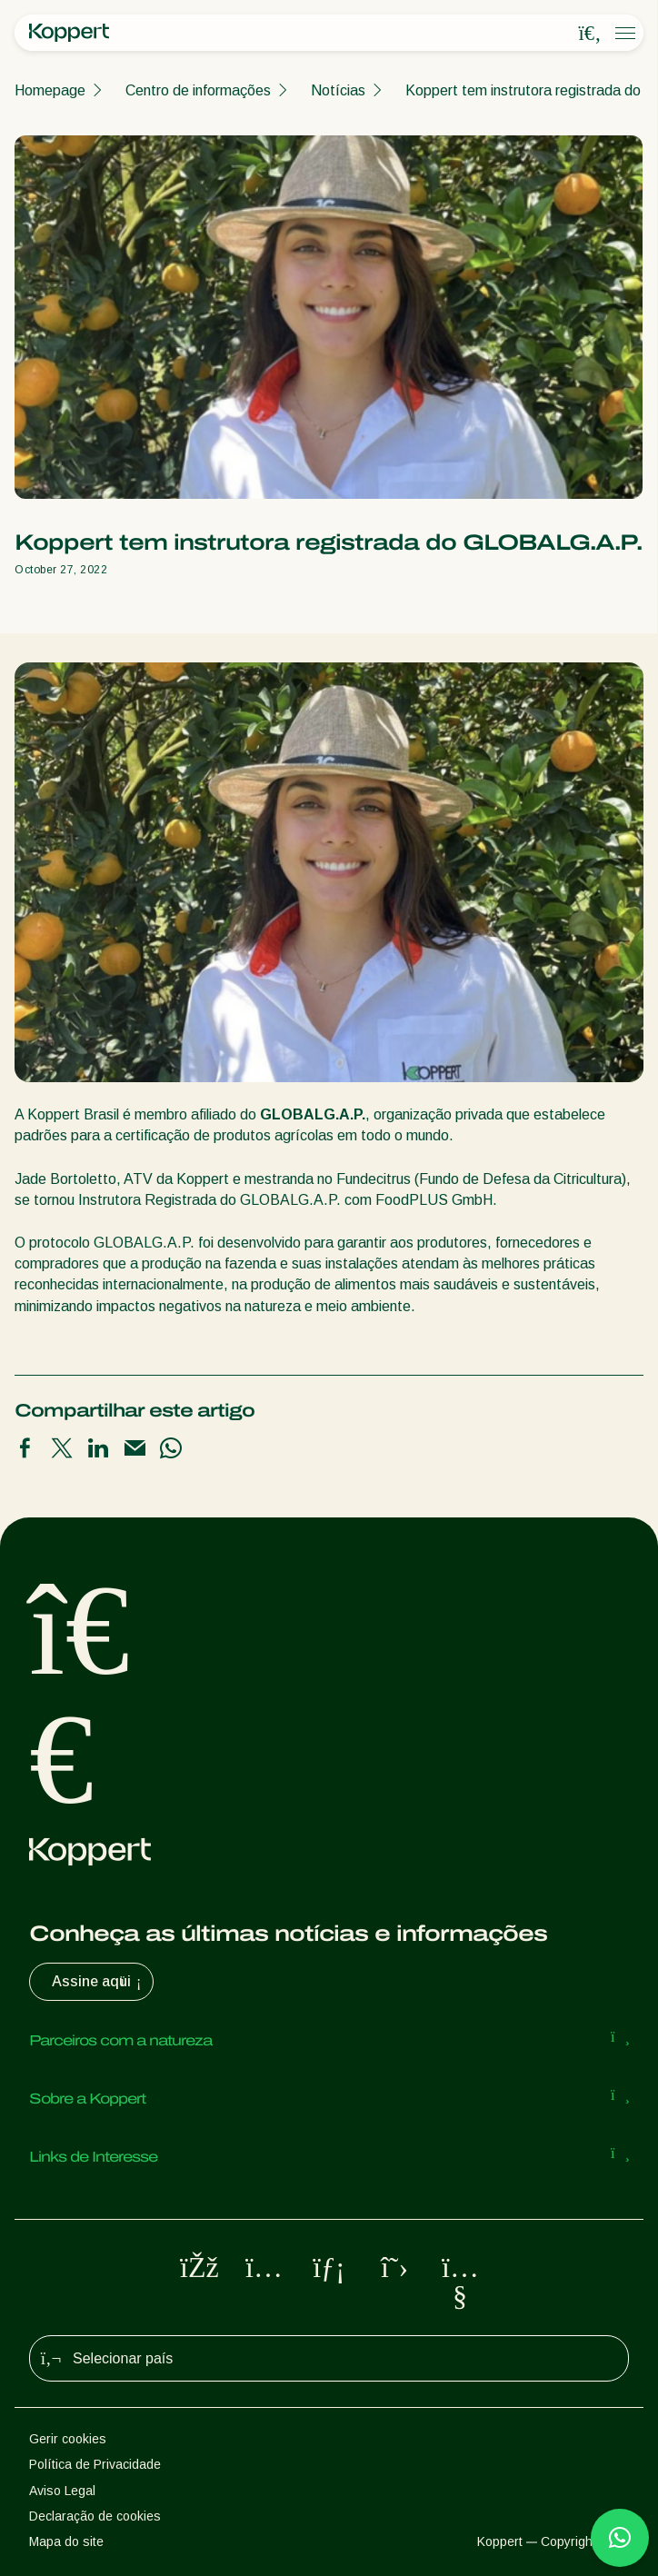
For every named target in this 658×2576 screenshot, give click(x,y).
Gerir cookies (67, 2439)
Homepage (50, 90)
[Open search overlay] (590, 33)
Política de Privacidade (95, 2464)
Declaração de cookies (95, 2516)
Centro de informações (198, 90)
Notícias (338, 90)
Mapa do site (66, 2541)
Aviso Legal (62, 2490)
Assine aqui (98, 1981)
